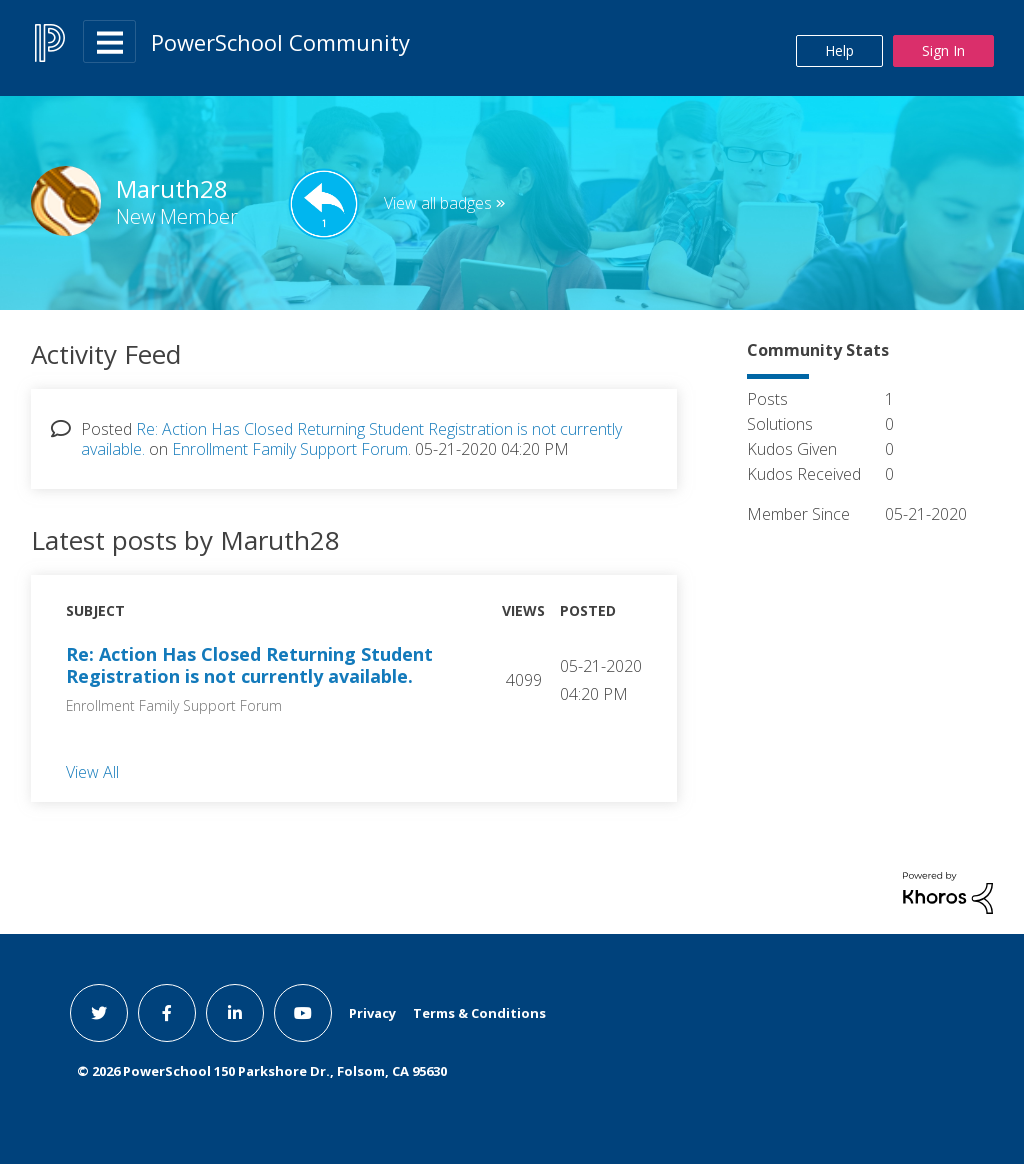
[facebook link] (167, 1013)
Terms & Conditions (479, 1013)
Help (839, 50)
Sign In (943, 50)
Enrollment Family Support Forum (290, 449)
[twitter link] (99, 1013)
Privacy (372, 1013)
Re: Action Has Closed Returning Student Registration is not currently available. (249, 665)
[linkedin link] (235, 1013)
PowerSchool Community (280, 42)
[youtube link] (303, 1013)
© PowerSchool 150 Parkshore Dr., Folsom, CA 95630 (262, 1071)
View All (92, 772)
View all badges (438, 203)
